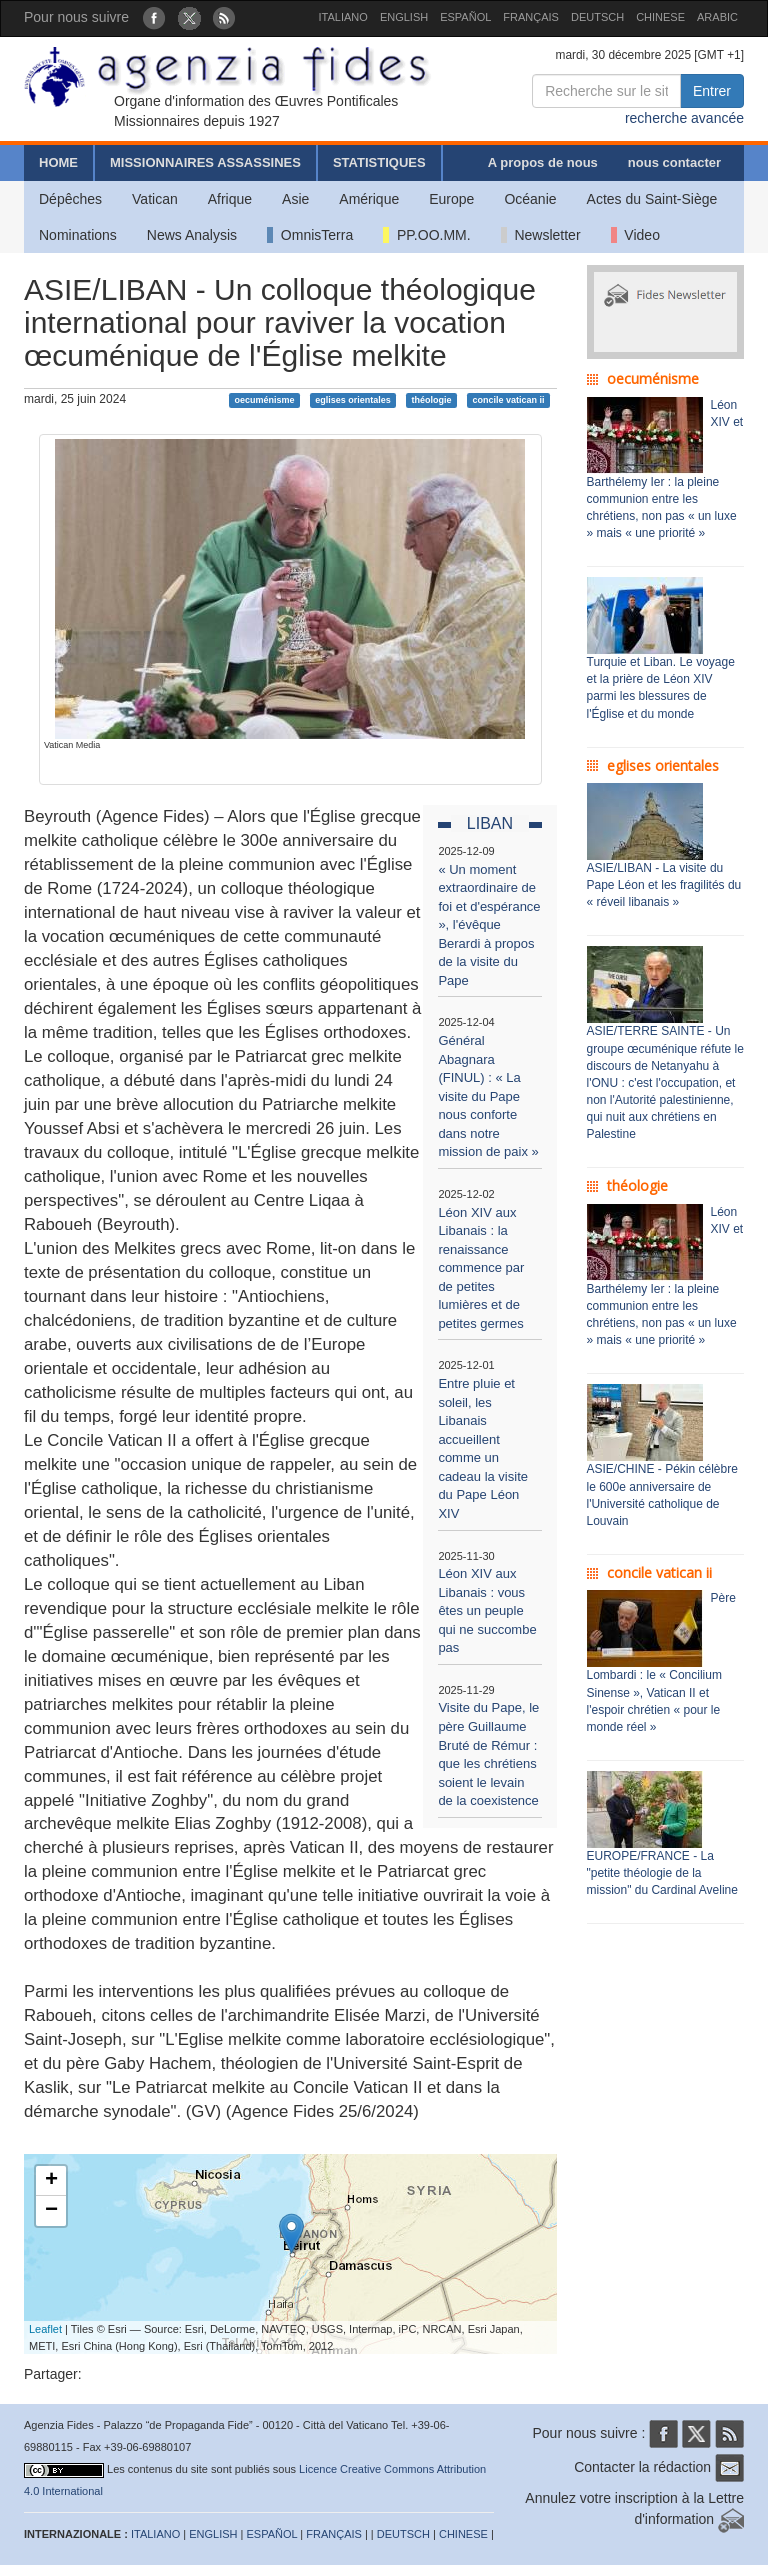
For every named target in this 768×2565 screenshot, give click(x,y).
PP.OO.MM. (426, 235)
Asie (295, 199)
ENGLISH (404, 17)
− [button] (51, 2211)
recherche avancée (684, 118)
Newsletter (541, 235)
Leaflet (45, 2329)
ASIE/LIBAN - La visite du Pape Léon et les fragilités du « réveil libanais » (664, 885)
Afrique (230, 199)
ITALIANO (343, 17)
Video (635, 235)
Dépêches (70, 199)
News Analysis (192, 235)
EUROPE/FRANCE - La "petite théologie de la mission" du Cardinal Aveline (662, 1873)
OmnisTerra (310, 235)
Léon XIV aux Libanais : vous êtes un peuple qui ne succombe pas (487, 1610)
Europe (451, 199)
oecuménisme (264, 400)
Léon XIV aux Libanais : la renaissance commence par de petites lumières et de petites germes (481, 1268)
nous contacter (674, 162)
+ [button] (51, 2181)
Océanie (530, 199)
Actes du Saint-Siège (652, 199)
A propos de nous (543, 162)
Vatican (155, 199)
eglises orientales (353, 400)
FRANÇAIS (531, 17)
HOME (58, 162)
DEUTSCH (597, 17)
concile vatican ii (508, 400)
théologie (432, 400)
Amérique (369, 199)
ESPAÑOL (465, 17)
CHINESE (660, 17)
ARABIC (717, 17)
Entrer (712, 91)
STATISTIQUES (379, 162)
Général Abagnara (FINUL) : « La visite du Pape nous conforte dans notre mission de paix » (488, 1096)
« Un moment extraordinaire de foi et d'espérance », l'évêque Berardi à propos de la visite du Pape (489, 925)
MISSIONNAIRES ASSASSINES (205, 162)
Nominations (78, 235)
